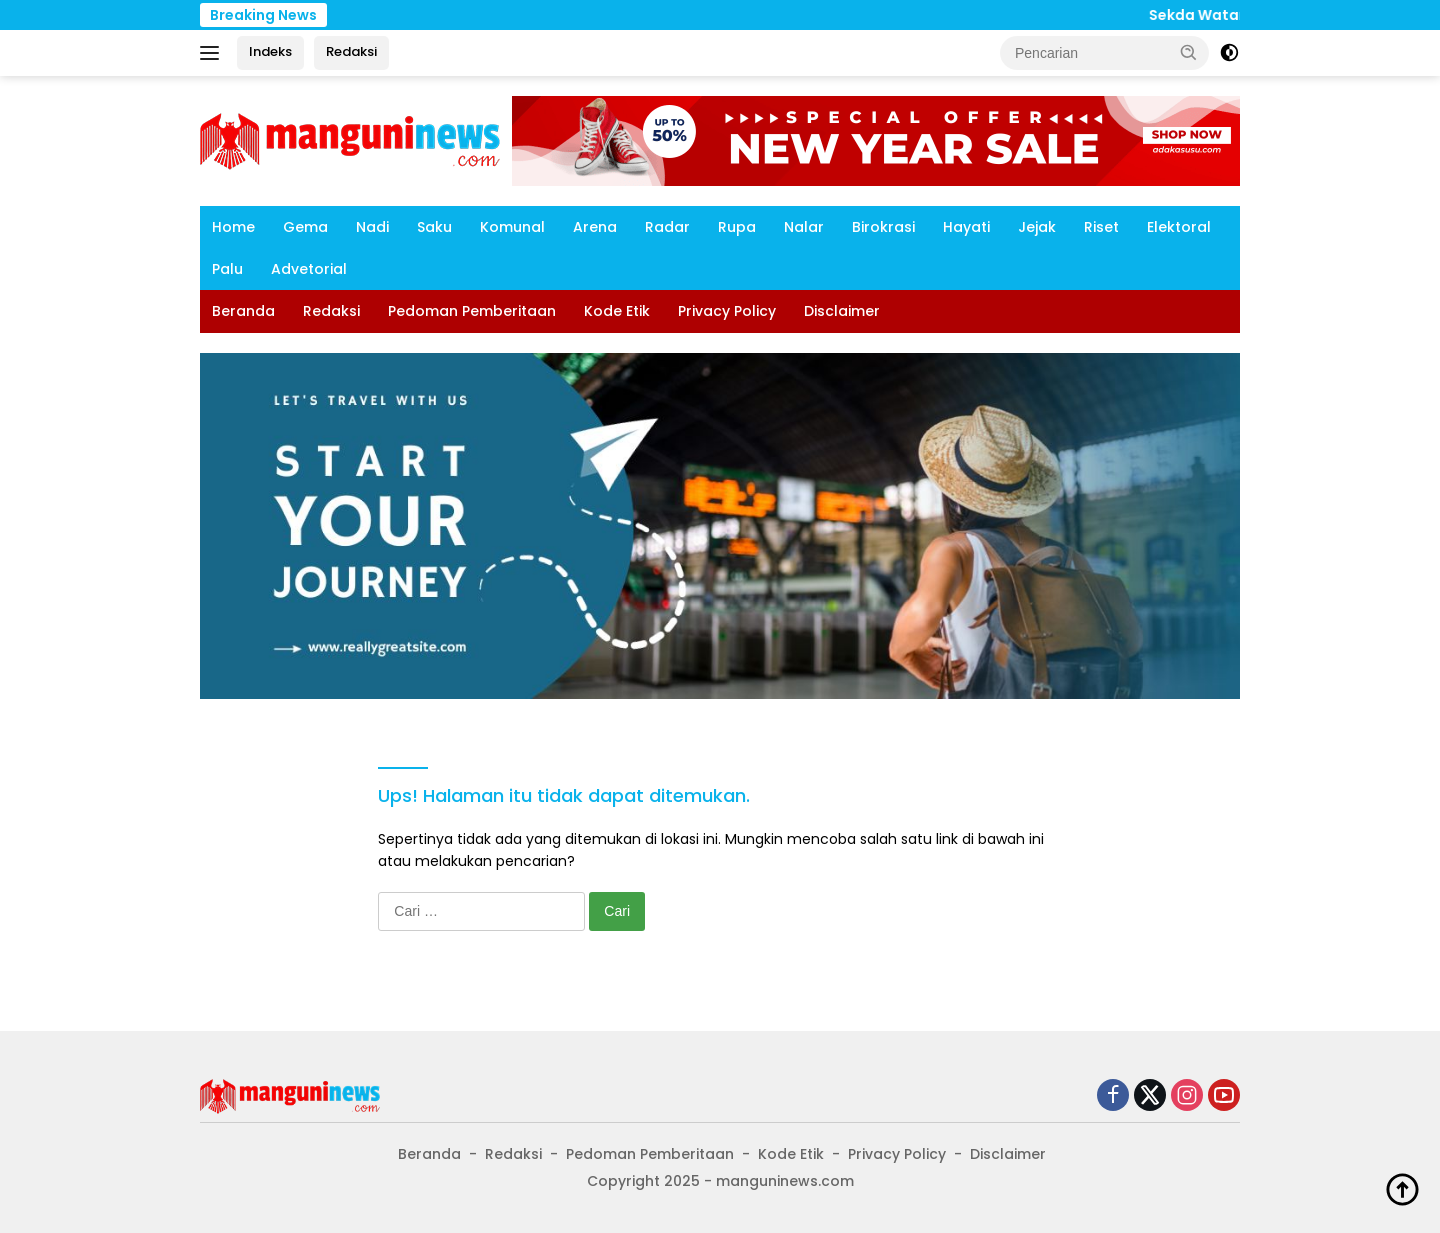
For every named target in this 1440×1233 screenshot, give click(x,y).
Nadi (372, 227)
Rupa (737, 227)
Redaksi (351, 51)
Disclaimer (842, 311)
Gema (305, 227)
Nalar (804, 227)
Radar (667, 227)
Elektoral (1179, 227)
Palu (227, 269)
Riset (1101, 227)
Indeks (270, 51)
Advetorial (309, 269)
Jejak (1037, 227)
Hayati (966, 227)
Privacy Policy (727, 311)
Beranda (243, 311)
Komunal (512, 227)
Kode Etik (617, 311)
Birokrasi (883, 227)
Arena (595, 227)
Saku (434, 227)
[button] (1189, 52)
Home (233, 227)
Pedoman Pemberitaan (472, 311)
